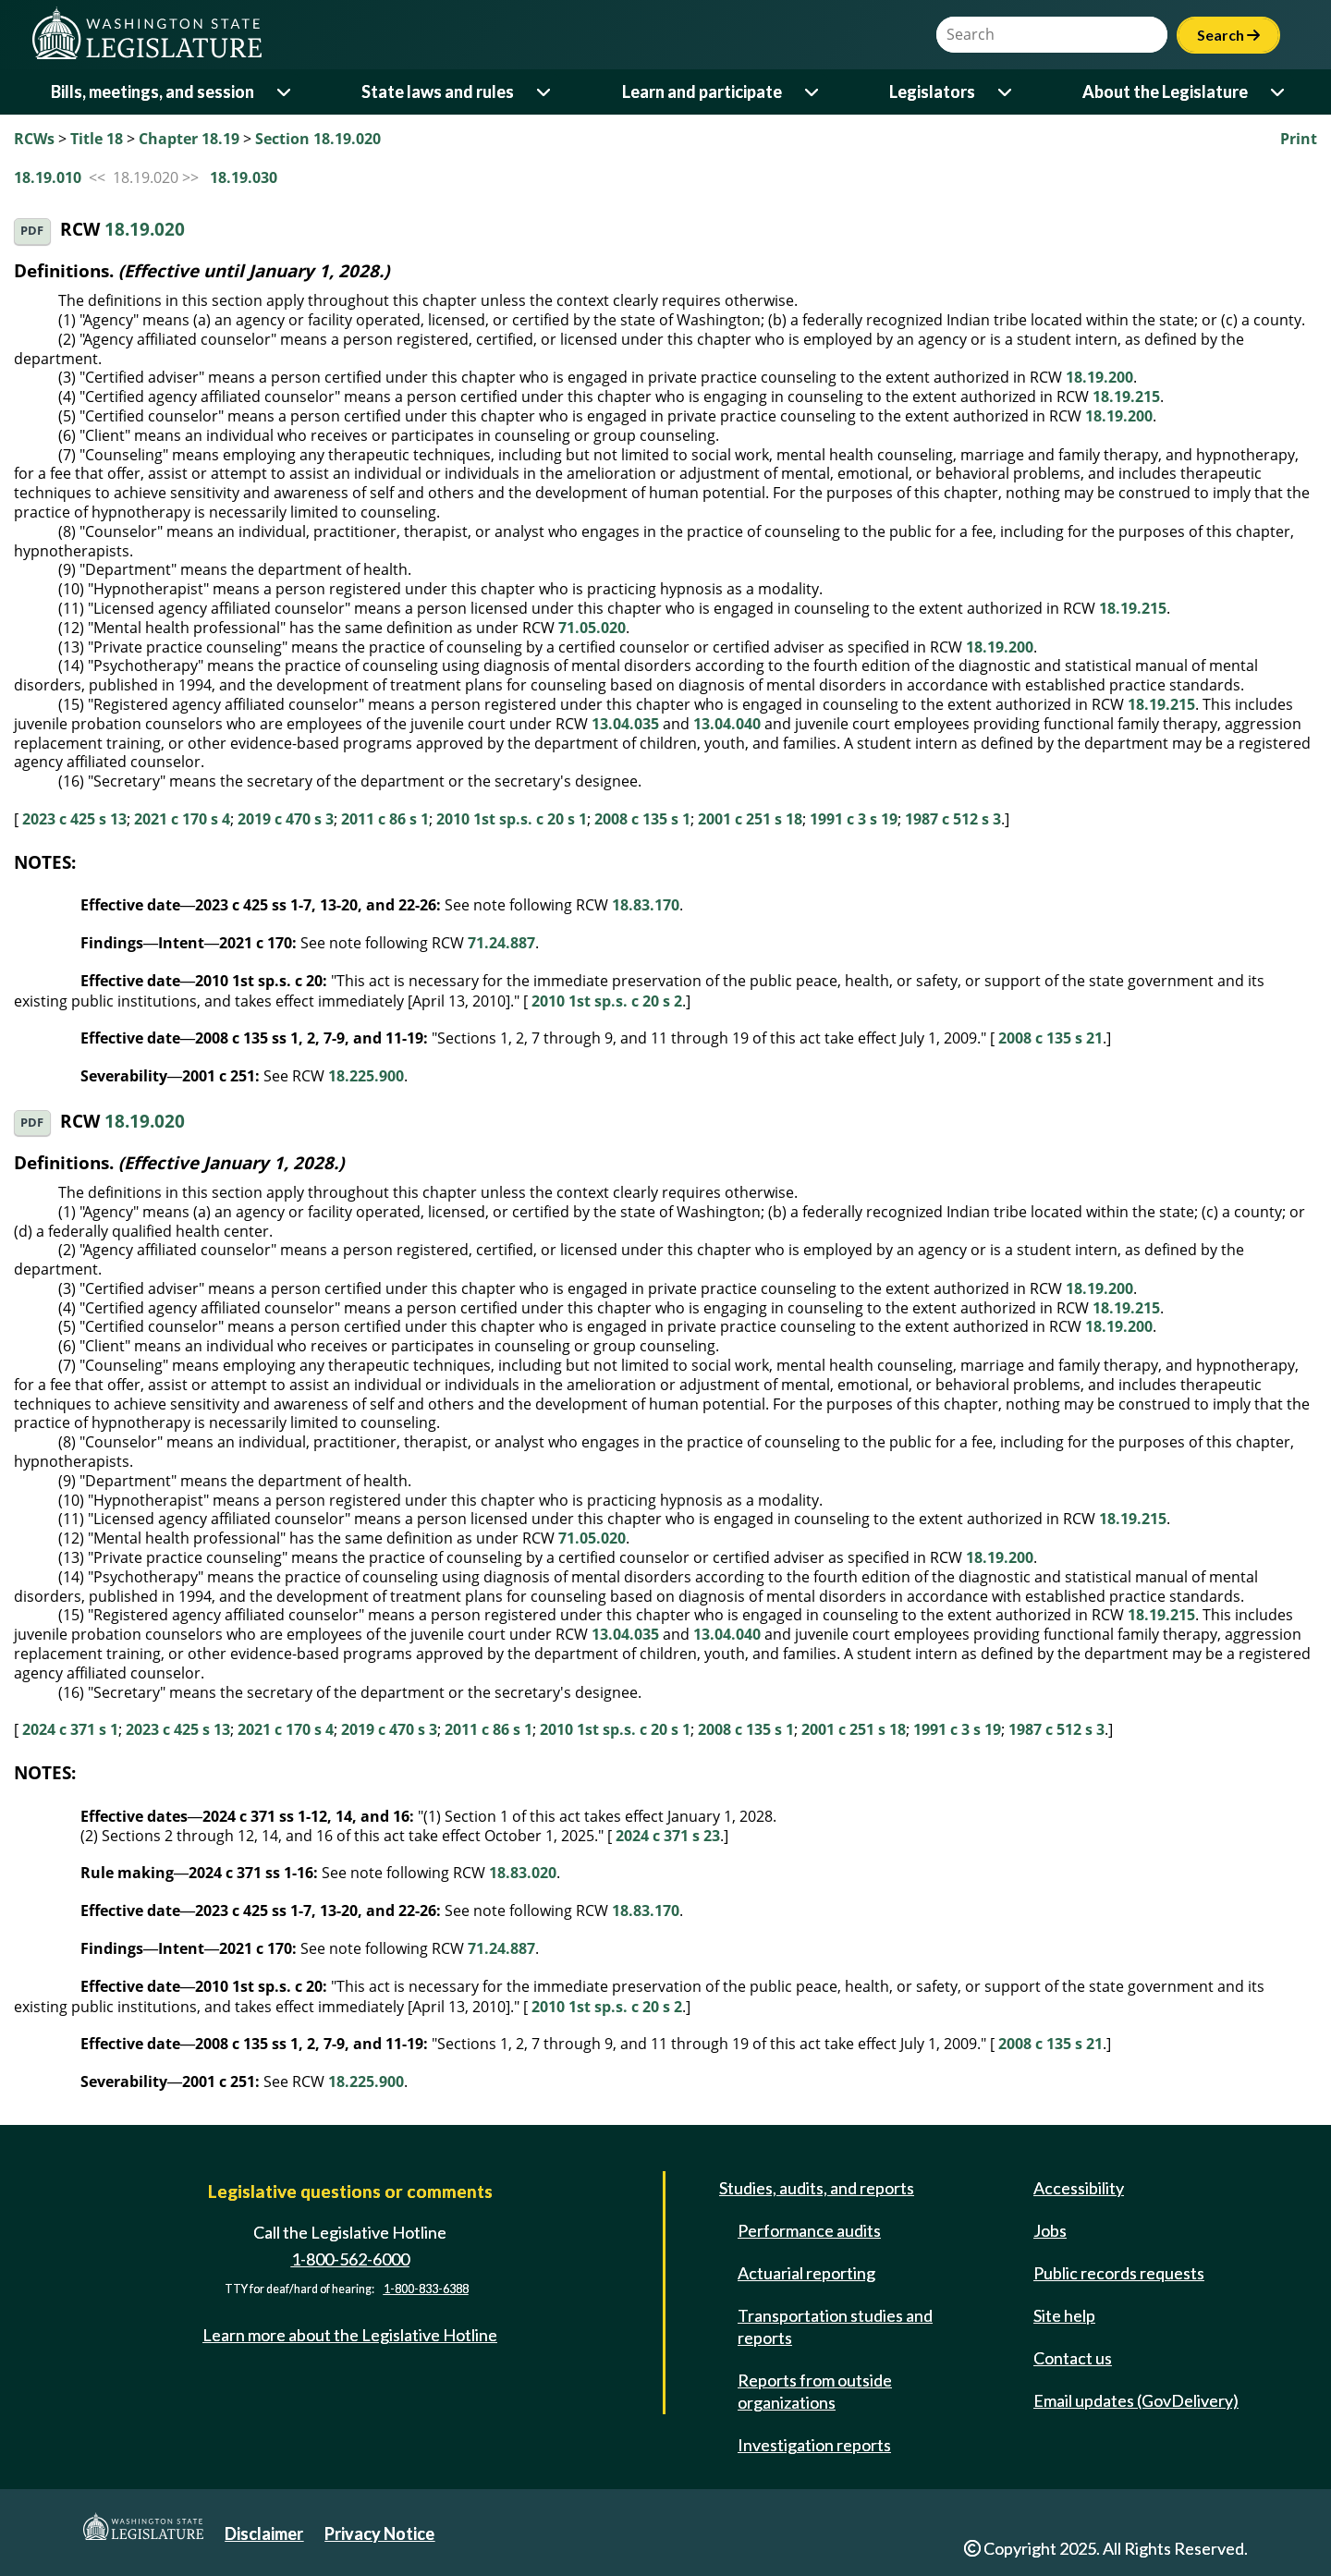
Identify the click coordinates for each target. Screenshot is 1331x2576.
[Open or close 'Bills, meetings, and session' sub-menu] (285, 92)
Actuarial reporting (806, 2273)
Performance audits (809, 2230)
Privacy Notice (379, 2533)
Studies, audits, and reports (816, 2188)
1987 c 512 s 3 (953, 819)
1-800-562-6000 (350, 2259)
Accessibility (1078, 2188)
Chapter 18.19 (189, 138)
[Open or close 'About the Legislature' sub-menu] (1279, 92)
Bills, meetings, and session (152, 91)
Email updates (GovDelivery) (1136, 2400)
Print (1298, 138)
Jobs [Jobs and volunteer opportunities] (1050, 2230)
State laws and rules (437, 91)
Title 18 (96, 138)
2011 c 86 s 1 (385, 819)
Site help (1064, 2315)
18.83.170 (645, 905)
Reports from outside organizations (815, 2391)
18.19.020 (144, 229)
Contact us (1072, 2358)
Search (1228, 34)
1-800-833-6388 (426, 2289)
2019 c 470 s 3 (286, 819)
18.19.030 (243, 177)
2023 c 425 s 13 (74, 819)
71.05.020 (592, 627)
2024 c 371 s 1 (70, 1729)
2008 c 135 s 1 (642, 819)
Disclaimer (264, 2533)
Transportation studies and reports (835, 2326)
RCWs (34, 138)
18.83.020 (522, 1872)
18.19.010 (47, 177)
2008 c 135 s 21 (1050, 1038)
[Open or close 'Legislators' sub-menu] (1006, 92)
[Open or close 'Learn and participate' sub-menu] (813, 92)
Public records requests (1118, 2273)
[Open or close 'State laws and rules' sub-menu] (545, 92)
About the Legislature (1165, 91)
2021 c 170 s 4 (182, 819)
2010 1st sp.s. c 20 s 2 (606, 1001)
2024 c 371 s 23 (668, 1835)
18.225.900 (366, 1076)
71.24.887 (501, 943)
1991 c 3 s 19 (854, 819)
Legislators (932, 91)
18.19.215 (1126, 396)
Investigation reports (814, 2445)
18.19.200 (1099, 377)
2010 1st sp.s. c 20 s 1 (511, 819)
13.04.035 (625, 724)
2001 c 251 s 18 (750, 819)
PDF (31, 230)
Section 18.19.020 (318, 138)
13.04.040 (727, 724)
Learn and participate (702, 91)
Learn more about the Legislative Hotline (349, 2335)
